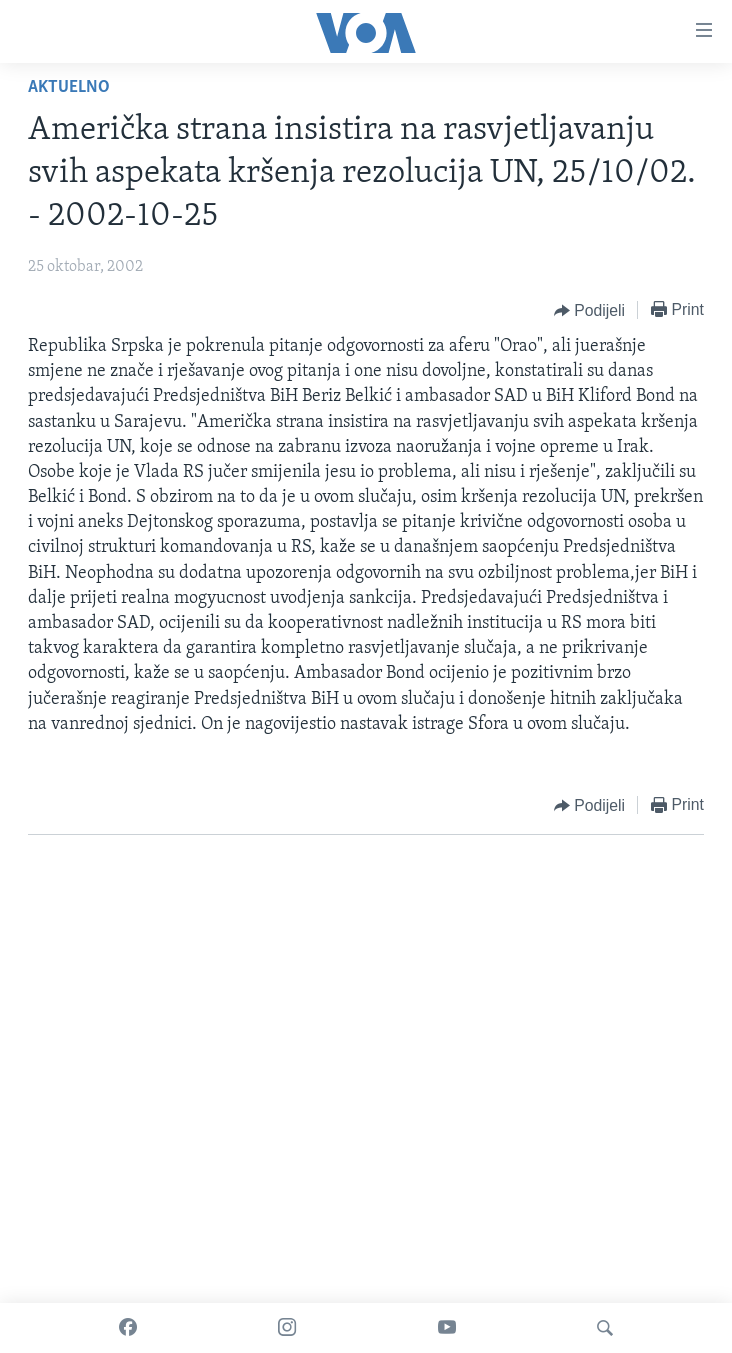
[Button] (589, 311)
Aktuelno (69, 87)
